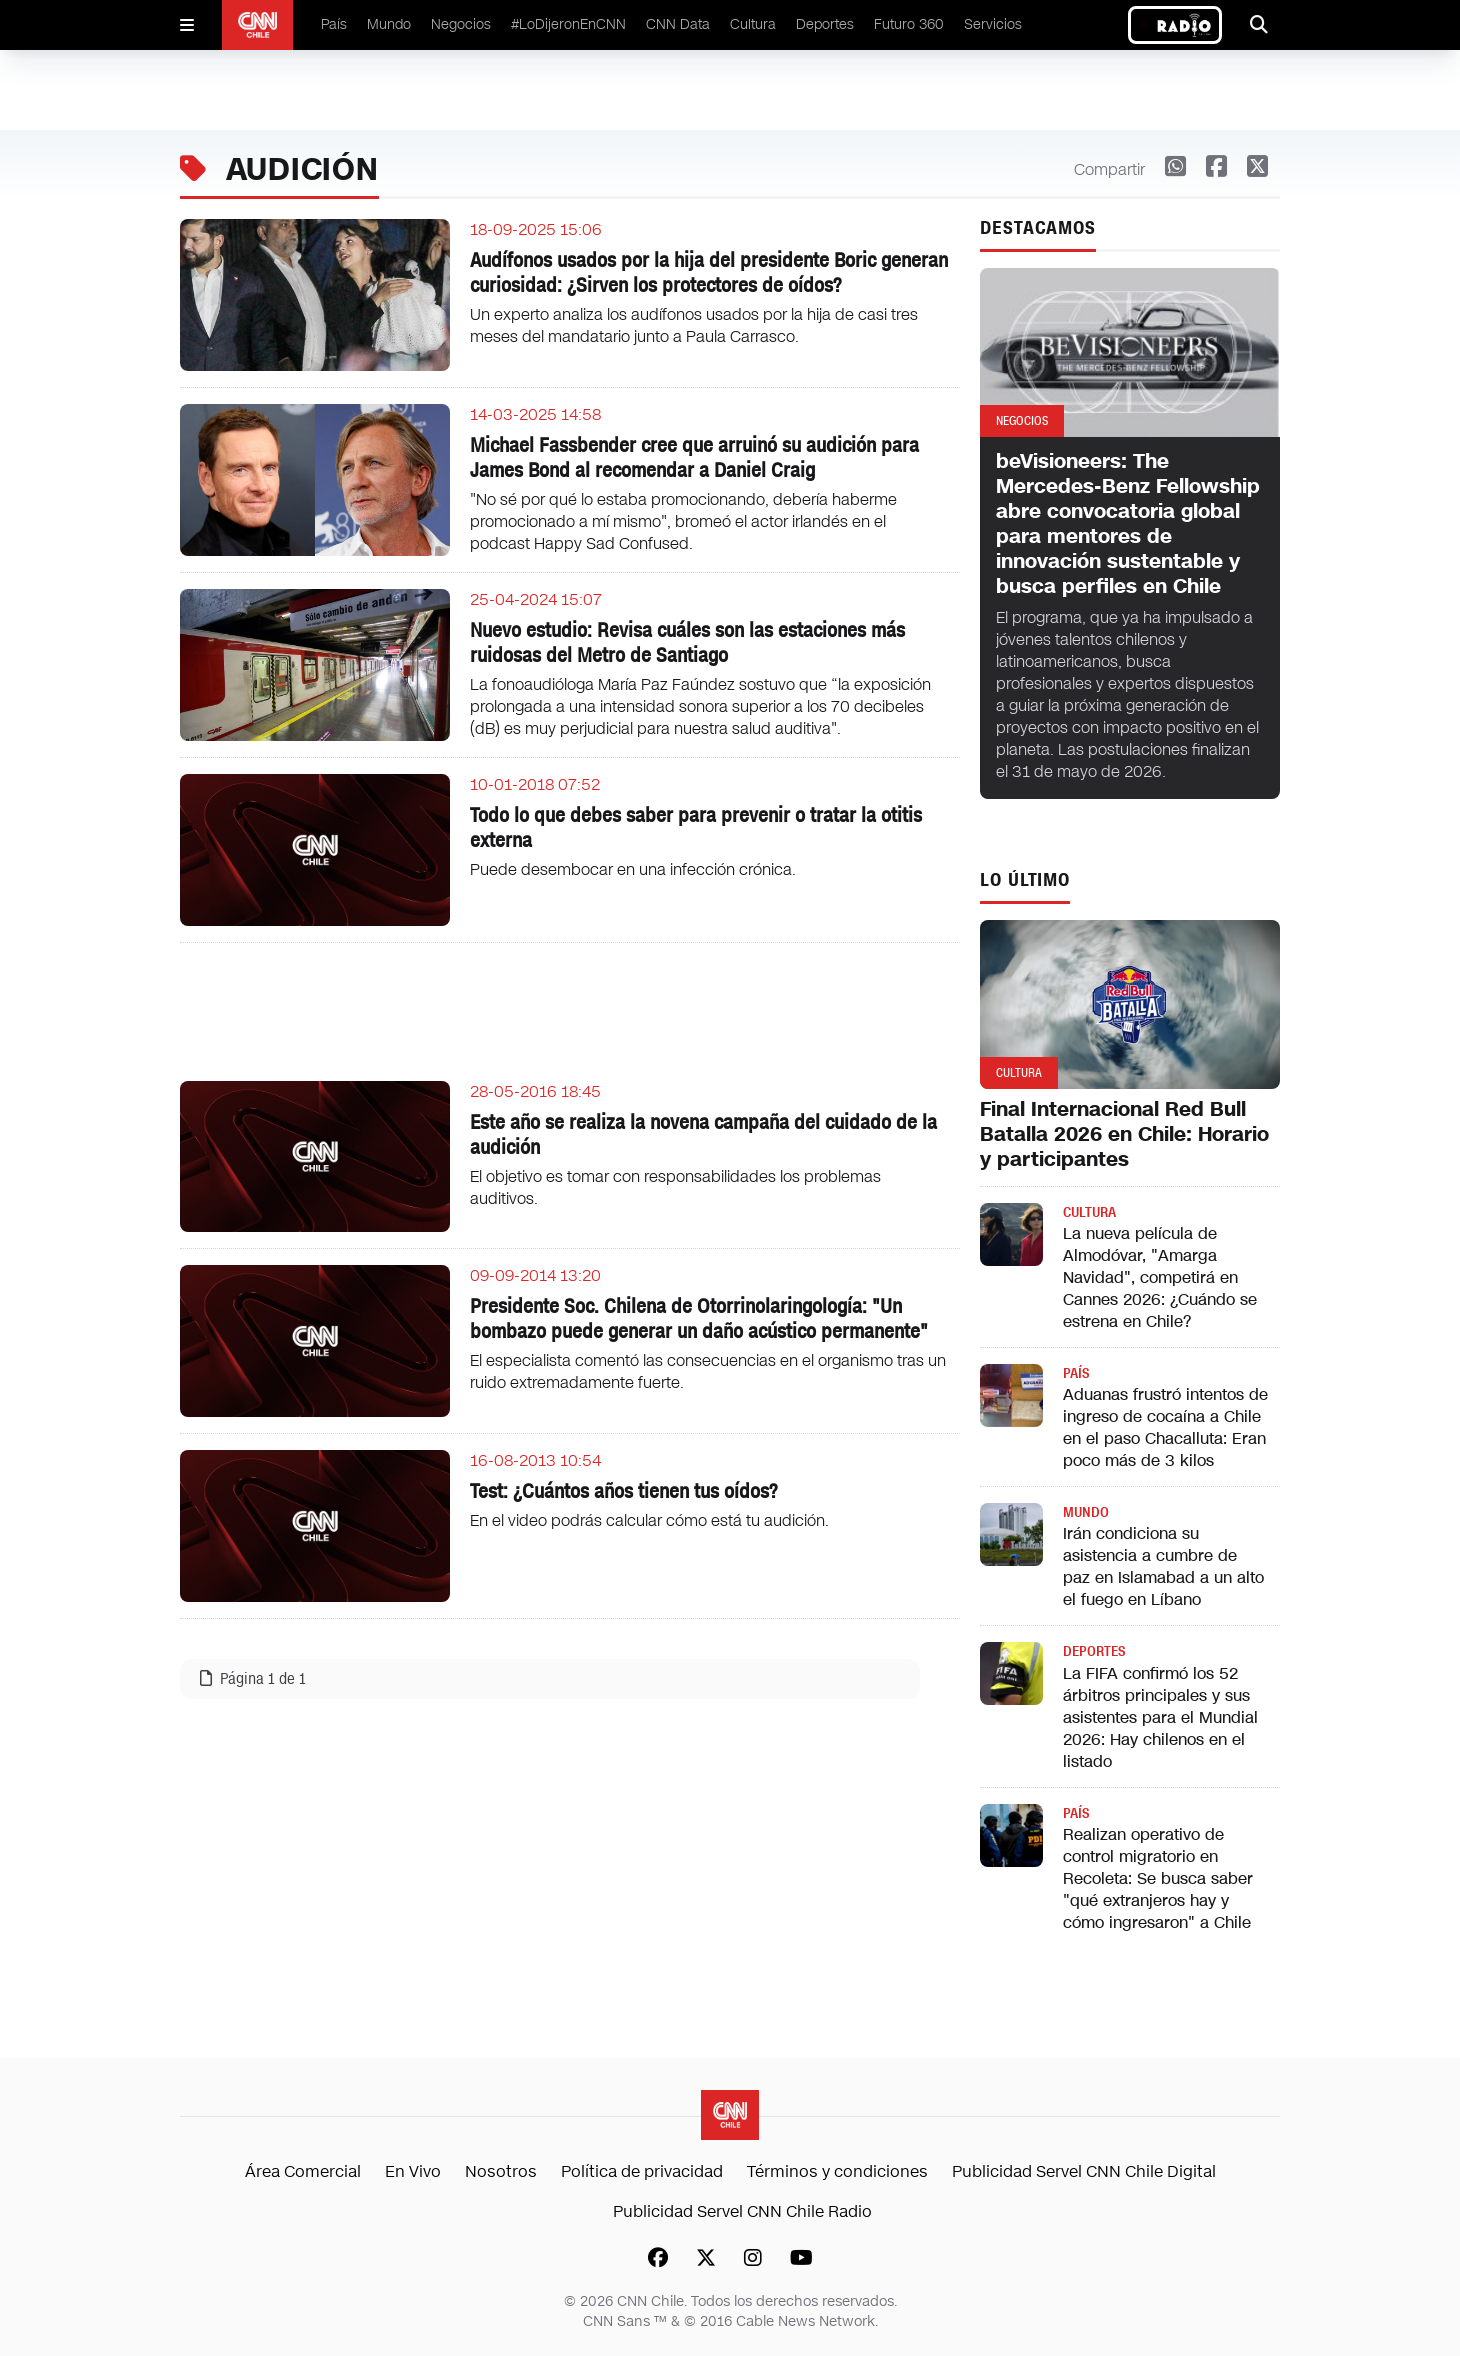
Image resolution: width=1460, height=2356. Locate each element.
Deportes (825, 24)
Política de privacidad (642, 2171)
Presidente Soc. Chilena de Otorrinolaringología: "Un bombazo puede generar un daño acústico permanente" (699, 1318)
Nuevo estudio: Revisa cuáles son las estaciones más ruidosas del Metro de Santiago (687, 642)
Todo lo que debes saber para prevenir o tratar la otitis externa (696, 827)
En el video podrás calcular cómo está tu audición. (649, 1520)
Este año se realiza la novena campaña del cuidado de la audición (703, 1134)
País (334, 24)
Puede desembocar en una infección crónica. (633, 869)
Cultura (753, 24)
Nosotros (501, 2171)
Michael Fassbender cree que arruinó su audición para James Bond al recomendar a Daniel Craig (694, 457)
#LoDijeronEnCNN (568, 24)
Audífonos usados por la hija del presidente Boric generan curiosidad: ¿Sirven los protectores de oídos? (709, 272)
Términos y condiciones (837, 2171)
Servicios (993, 24)
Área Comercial (303, 2171)
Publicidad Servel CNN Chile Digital (1084, 2171)
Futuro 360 (909, 24)
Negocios (461, 24)
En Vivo (413, 2171)
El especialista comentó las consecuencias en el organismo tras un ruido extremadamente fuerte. (708, 1371)
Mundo (389, 24)
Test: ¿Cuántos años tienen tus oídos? (624, 1491)
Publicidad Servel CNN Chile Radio (742, 2211)
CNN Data (678, 24)
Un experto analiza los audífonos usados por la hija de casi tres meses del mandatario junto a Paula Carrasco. (694, 325)
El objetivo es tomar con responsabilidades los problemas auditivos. (675, 1187)
